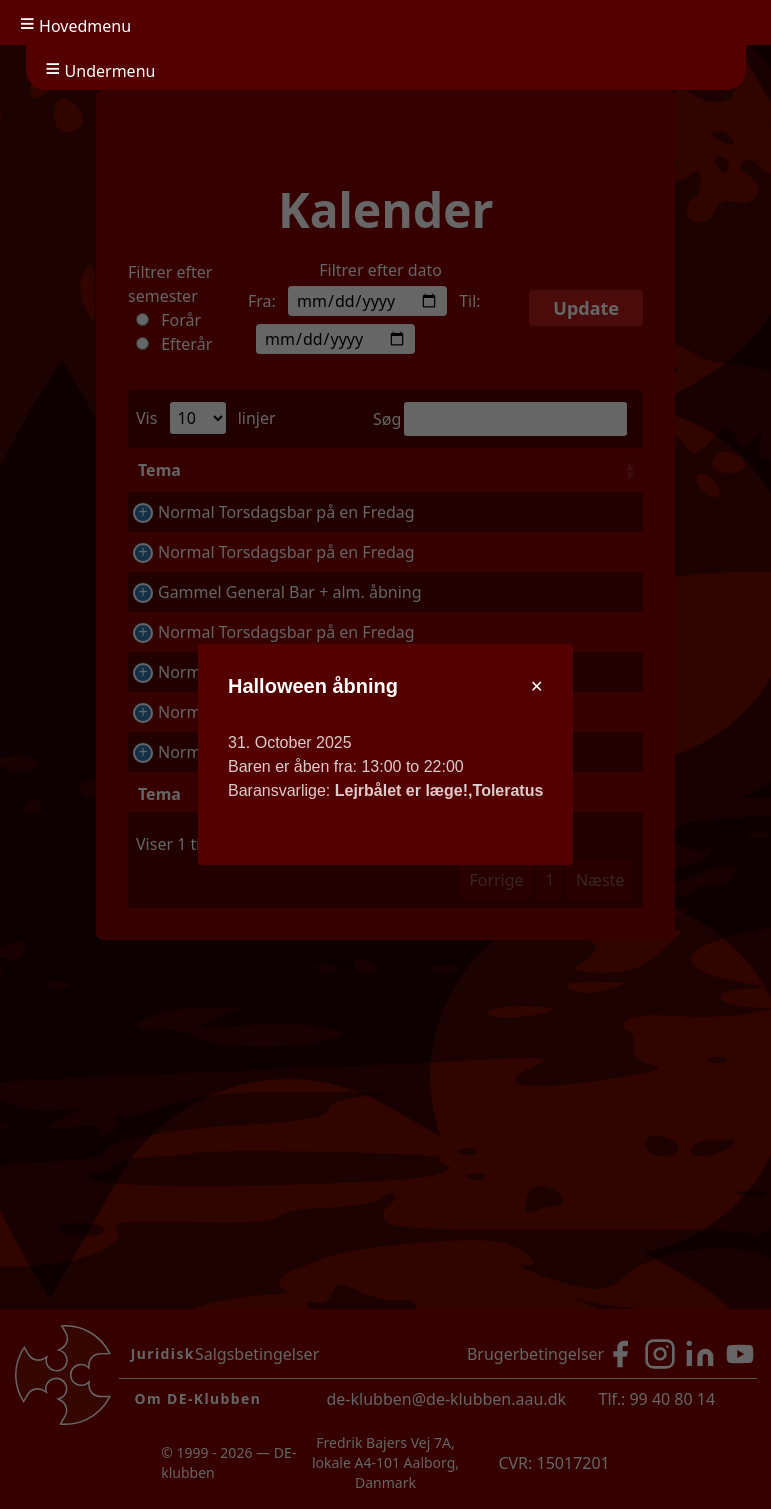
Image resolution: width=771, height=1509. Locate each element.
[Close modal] (536, 687)
